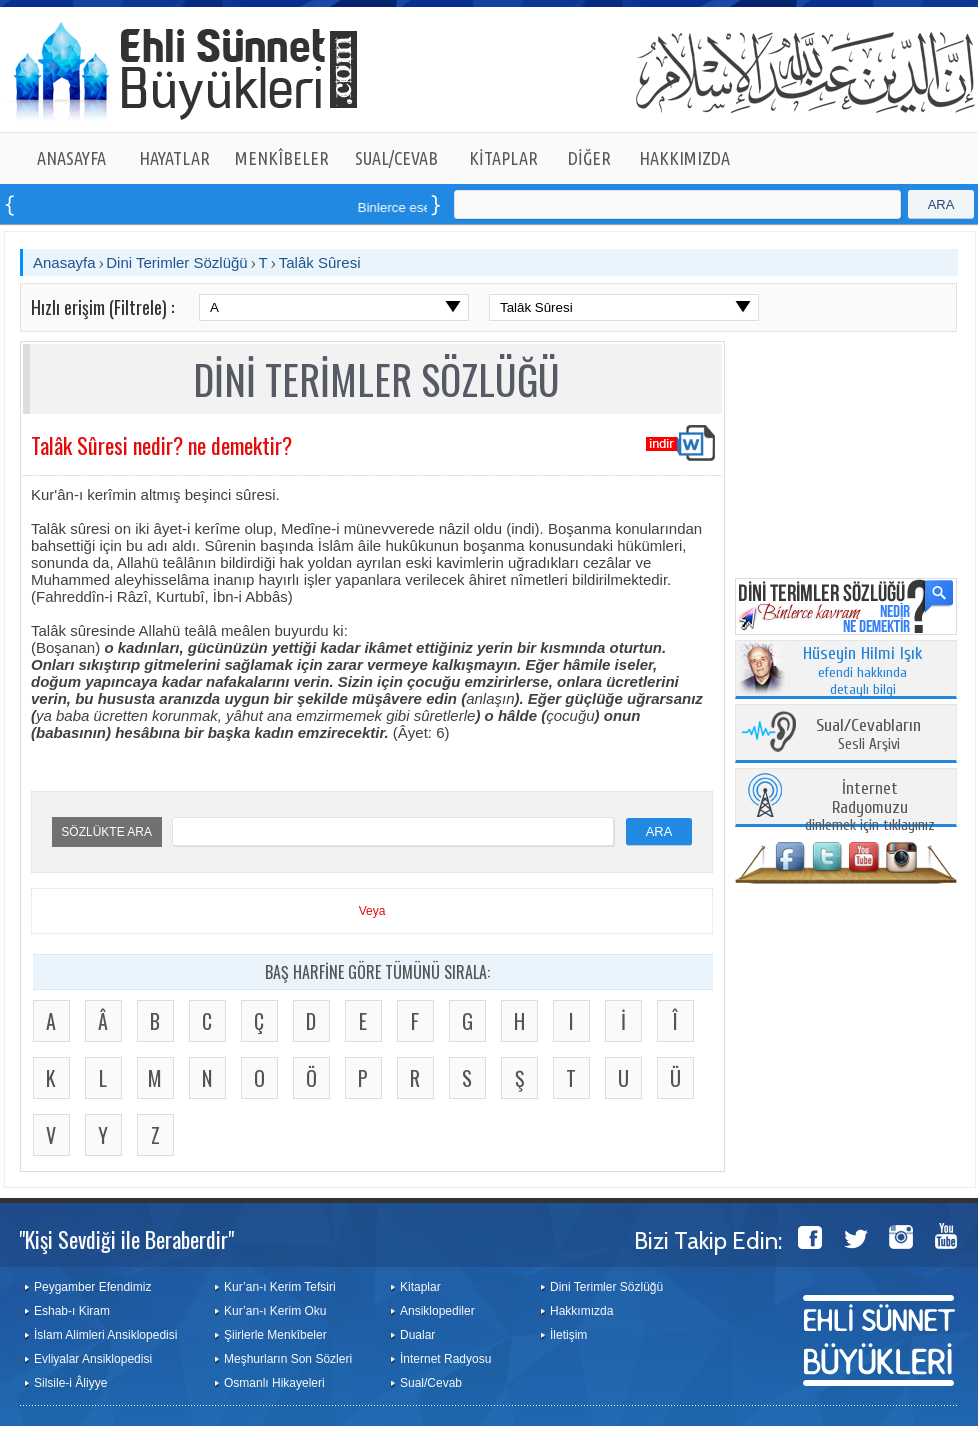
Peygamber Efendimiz (92, 1287)
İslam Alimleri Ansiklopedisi (105, 1335)
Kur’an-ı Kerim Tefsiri (280, 1287)
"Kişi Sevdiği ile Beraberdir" (126, 1239)
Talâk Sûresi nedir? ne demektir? (161, 445)
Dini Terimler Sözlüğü (176, 262)
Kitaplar (420, 1287)
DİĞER (589, 158)
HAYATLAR (174, 158)
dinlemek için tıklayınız (870, 807)
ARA (941, 204)
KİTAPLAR (503, 158)
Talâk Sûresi (320, 262)
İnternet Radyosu (445, 1359)
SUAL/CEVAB (396, 158)
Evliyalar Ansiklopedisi (93, 1359)
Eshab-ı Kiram (72, 1311)
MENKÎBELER (282, 158)
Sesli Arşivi (868, 735)
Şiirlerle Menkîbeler (275, 1335)
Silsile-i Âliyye (70, 1383)
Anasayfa (64, 262)
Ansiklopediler (437, 1311)
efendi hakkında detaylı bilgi (863, 672)
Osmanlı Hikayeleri (274, 1383)
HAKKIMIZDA (684, 158)
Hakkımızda (581, 1311)
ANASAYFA (71, 158)
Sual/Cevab (431, 1383)
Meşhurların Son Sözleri (288, 1359)
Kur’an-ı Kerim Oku (275, 1311)
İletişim (568, 1335)
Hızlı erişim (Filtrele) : (102, 307)
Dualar (417, 1335)
